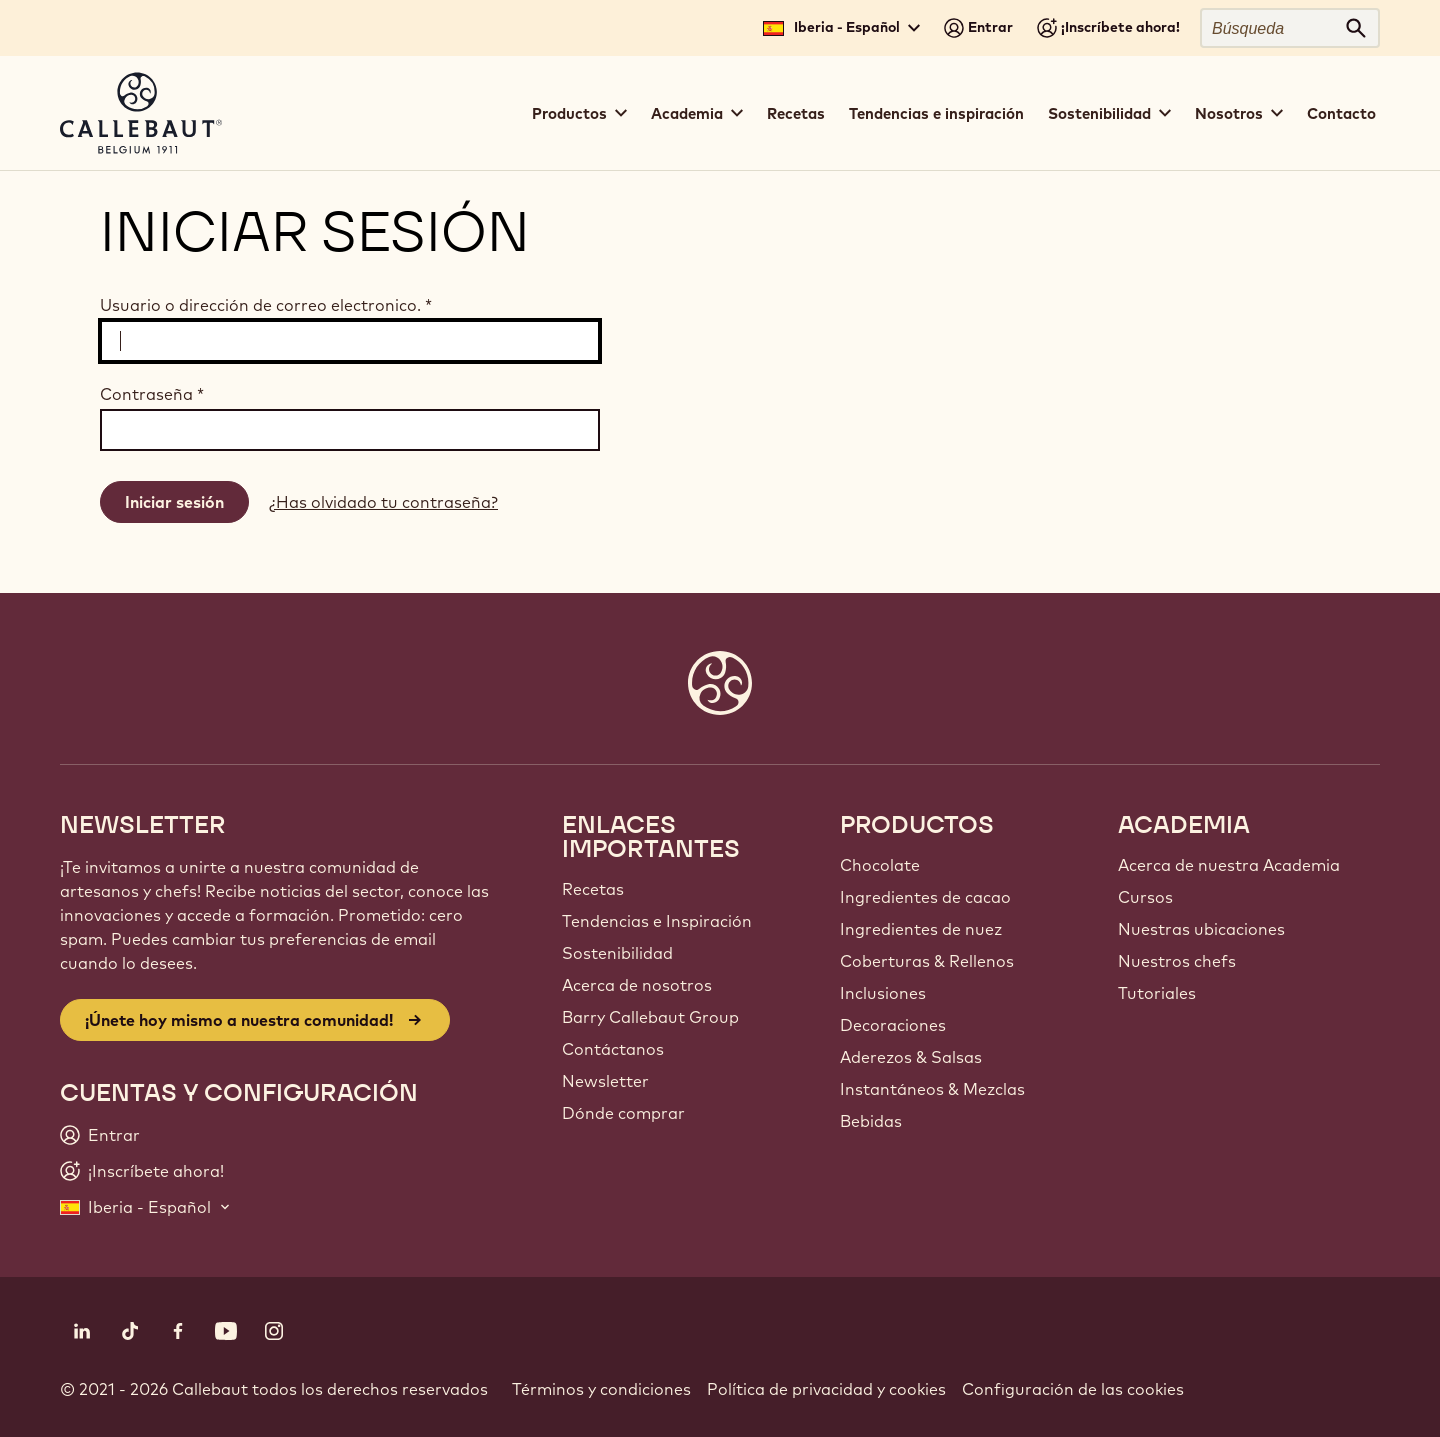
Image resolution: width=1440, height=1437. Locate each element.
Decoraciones (893, 1025)
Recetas (796, 113)
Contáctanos (613, 1049)
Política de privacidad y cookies (826, 1389)
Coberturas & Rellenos (927, 961)
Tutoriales (1157, 993)
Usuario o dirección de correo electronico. (266, 305)
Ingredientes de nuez (921, 929)
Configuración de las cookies (1073, 1389)
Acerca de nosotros (637, 985)
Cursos (1145, 897)
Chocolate (880, 865)
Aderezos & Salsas (911, 1057)
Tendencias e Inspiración (657, 921)
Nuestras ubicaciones (1201, 929)
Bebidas (871, 1121)
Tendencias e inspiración (936, 113)
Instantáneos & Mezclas (932, 1089)
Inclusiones (883, 993)
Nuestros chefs (1177, 961)
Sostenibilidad (617, 953)
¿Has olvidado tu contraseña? (383, 502)
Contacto (1341, 113)
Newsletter (605, 1081)
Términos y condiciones (601, 1389)
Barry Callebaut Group (650, 1017)
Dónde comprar (623, 1113)
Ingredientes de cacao (925, 897)
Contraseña (152, 394)
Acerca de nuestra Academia (1229, 865)
